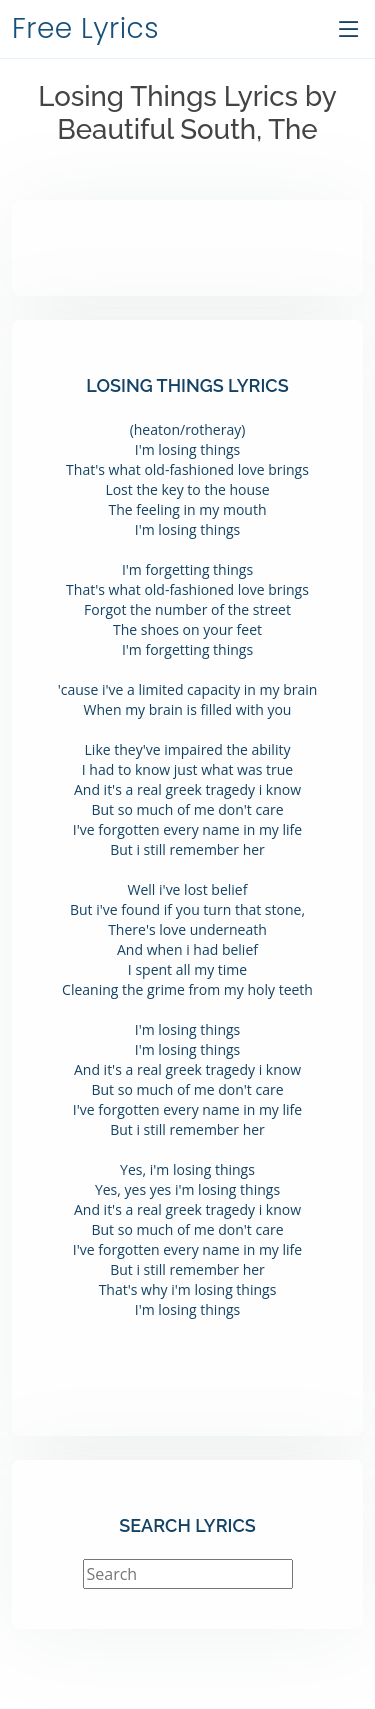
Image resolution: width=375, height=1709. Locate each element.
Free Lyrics (85, 28)
